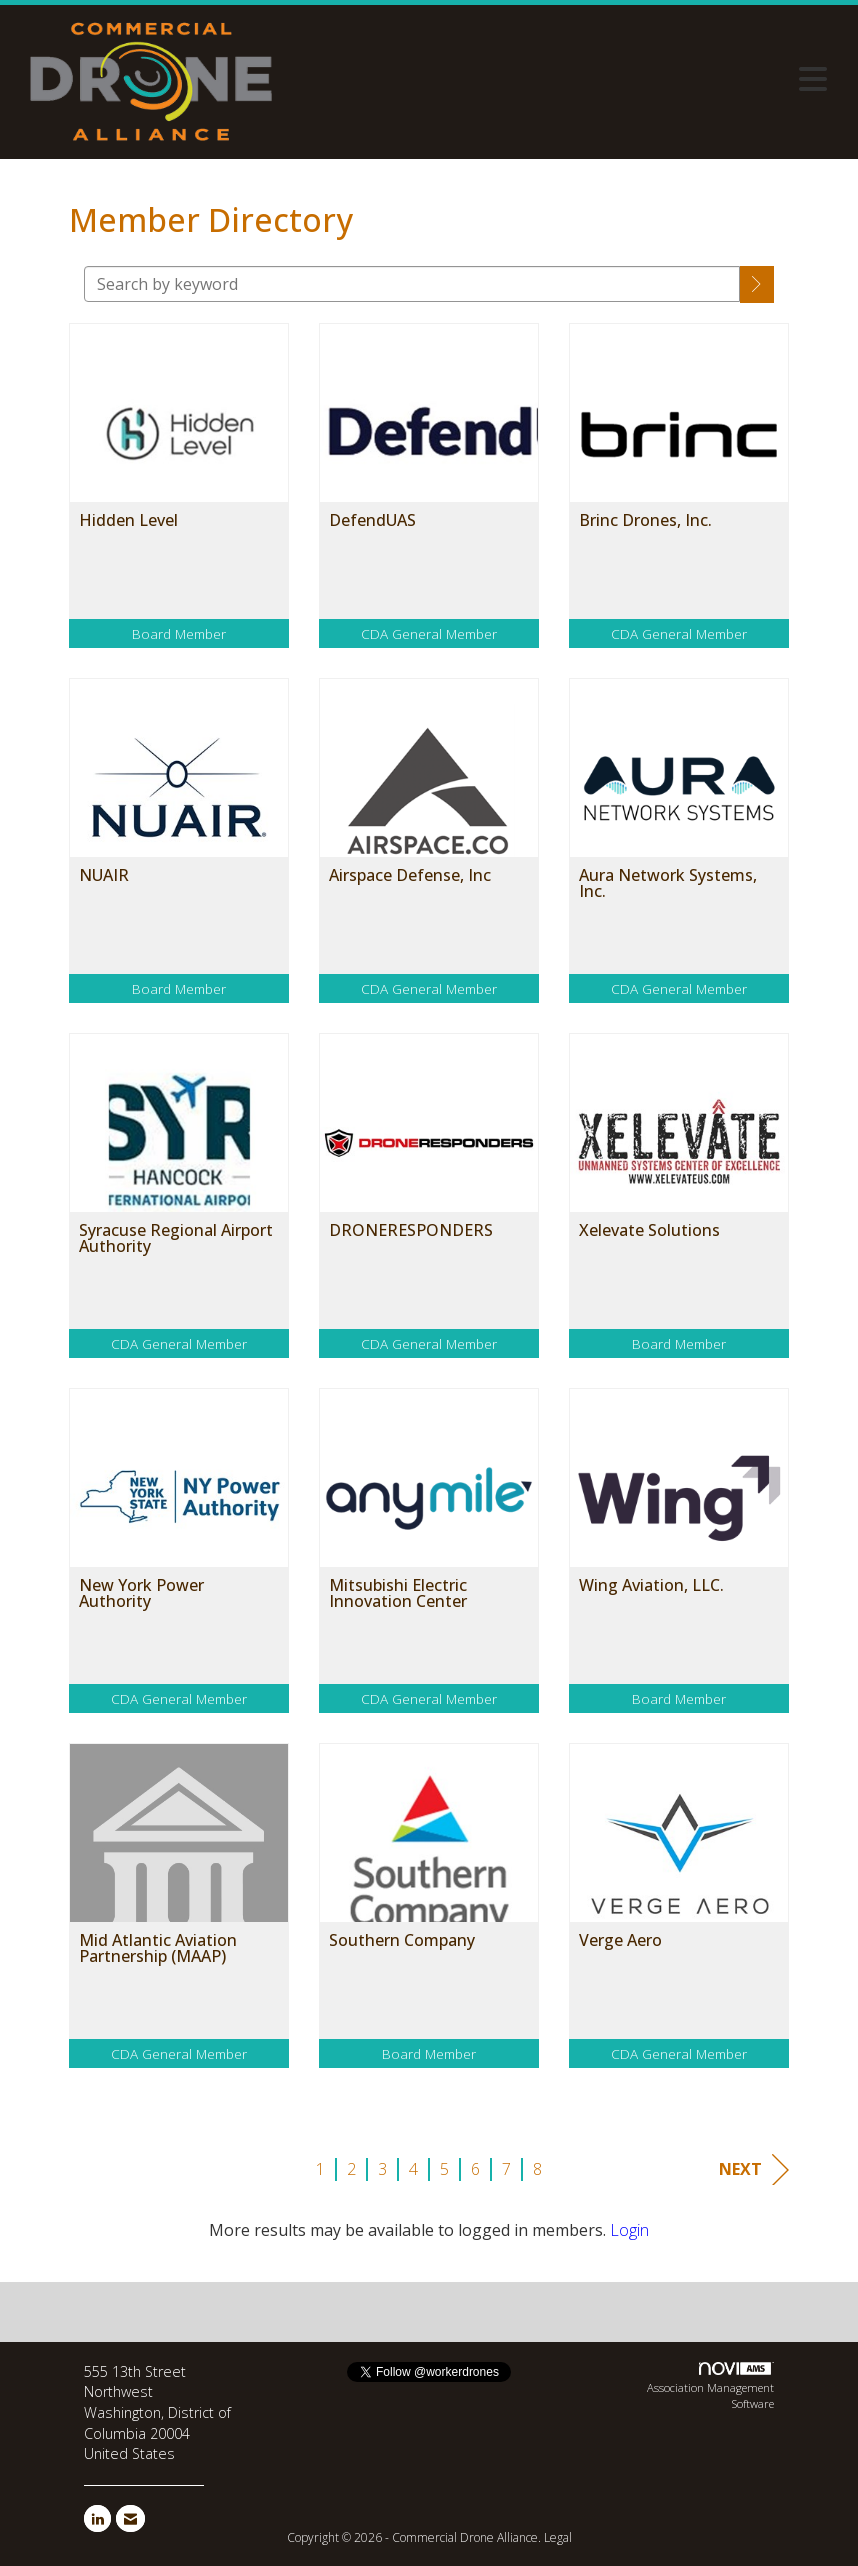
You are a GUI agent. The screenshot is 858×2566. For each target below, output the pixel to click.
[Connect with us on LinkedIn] (97, 2518)
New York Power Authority (141, 1593)
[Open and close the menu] (563, 79)
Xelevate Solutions (649, 1230)
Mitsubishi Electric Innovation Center (398, 1593)
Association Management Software (710, 2386)
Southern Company (402, 1940)
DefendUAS (372, 520)
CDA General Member (429, 633)
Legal (558, 2537)
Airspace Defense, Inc (410, 875)
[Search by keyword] (412, 284)
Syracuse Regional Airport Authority (176, 1238)
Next (754, 2169)
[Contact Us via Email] (130, 2518)
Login (629, 2230)
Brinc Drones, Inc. (645, 520)
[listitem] (179, 500)
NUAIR (104, 875)
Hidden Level (128, 520)
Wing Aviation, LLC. (651, 1585)
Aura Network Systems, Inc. (668, 883)
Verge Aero (620, 1940)
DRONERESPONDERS (411, 1230)
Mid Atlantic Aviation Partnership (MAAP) (158, 1948)
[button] (757, 284)
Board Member (179, 633)
